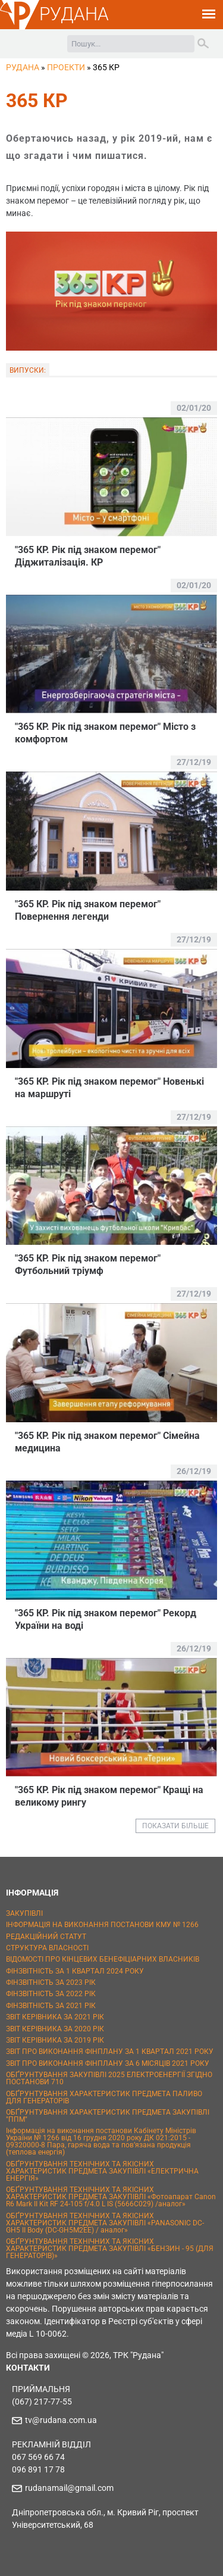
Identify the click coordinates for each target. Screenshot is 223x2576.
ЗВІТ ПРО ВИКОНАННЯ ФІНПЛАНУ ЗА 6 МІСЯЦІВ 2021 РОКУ (107, 2063)
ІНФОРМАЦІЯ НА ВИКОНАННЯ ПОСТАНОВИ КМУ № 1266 (102, 1925)
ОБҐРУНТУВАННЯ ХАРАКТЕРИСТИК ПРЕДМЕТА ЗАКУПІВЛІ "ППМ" (107, 2116)
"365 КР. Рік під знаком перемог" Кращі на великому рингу (109, 1796)
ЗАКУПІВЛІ (24, 1913)
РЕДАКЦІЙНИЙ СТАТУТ (46, 1936)
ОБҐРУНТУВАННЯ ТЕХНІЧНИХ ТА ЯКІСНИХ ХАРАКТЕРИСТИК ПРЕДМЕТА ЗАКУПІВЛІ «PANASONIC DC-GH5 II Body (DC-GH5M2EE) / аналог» (105, 2223)
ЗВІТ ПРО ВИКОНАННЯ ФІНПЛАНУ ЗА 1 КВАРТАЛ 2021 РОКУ (109, 2051)
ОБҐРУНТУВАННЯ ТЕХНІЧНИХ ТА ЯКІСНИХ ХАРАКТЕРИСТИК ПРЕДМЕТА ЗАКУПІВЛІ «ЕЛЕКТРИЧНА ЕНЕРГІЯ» (102, 2171)
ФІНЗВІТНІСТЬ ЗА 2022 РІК (51, 1994)
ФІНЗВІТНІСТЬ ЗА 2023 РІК (51, 1982)
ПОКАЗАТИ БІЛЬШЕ (175, 1826)
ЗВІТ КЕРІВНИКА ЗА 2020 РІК (55, 2029)
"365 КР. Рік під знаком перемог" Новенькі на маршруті (109, 1088)
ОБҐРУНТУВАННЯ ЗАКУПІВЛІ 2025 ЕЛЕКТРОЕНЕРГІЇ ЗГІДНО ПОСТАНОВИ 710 (109, 2078)
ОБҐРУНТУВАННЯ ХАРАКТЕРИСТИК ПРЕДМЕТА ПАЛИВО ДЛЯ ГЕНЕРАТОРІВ (104, 2097)
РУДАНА (74, 14)
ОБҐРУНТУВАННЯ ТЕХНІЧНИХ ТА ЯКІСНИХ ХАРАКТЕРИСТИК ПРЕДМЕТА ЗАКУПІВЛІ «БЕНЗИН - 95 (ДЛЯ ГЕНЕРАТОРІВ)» (109, 2248)
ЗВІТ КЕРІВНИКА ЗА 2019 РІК (55, 2040)
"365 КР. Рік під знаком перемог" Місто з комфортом (105, 733)
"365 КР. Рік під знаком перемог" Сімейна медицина (107, 1442)
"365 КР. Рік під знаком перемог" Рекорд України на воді (105, 1619)
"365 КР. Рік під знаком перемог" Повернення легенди (88, 910)
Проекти (66, 67)
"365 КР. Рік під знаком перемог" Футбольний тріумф (88, 1264)
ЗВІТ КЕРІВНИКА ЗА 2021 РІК (55, 2017)
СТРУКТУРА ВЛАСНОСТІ (47, 1948)
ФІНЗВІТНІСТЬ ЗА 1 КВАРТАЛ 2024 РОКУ (75, 1971)
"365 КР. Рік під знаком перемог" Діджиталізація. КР (88, 556)
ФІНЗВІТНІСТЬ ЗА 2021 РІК (51, 2006)
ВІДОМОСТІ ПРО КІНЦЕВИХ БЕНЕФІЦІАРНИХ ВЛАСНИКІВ (102, 1959)
